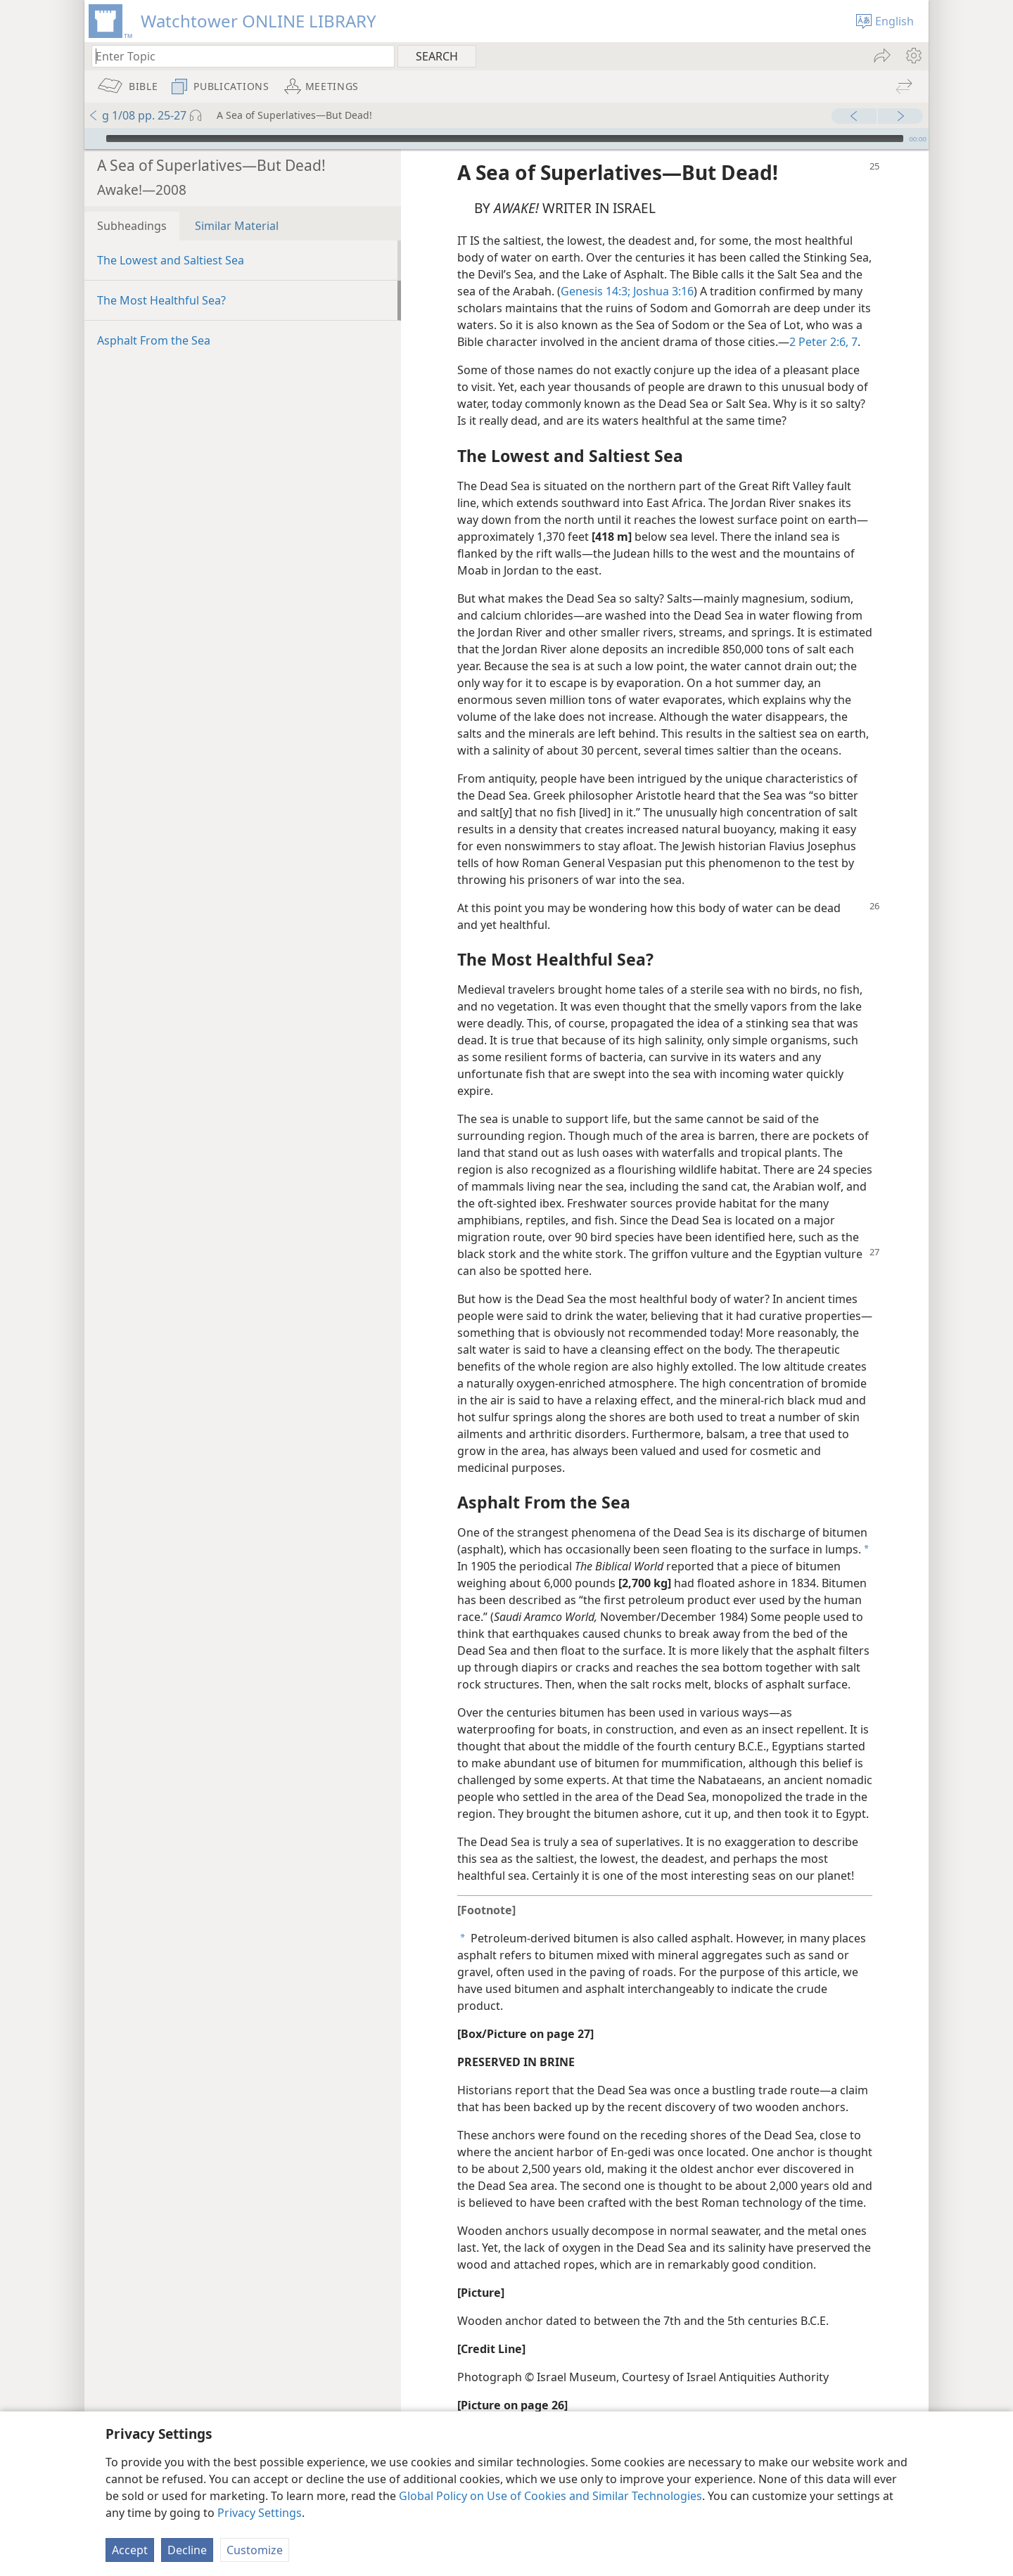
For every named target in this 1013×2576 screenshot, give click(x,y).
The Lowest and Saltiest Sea (170, 239)
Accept (130, 2550)
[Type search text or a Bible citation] (236, 56)
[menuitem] (912, 55)
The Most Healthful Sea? (161, 279)
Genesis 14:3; (595, 270)
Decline (187, 2550)
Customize (255, 2550)
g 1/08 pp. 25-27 (137, 115)
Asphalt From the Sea (153, 319)
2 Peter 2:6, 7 (823, 320)
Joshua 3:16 (662, 270)
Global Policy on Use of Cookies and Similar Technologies (550, 2496)
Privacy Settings (259, 2512)
